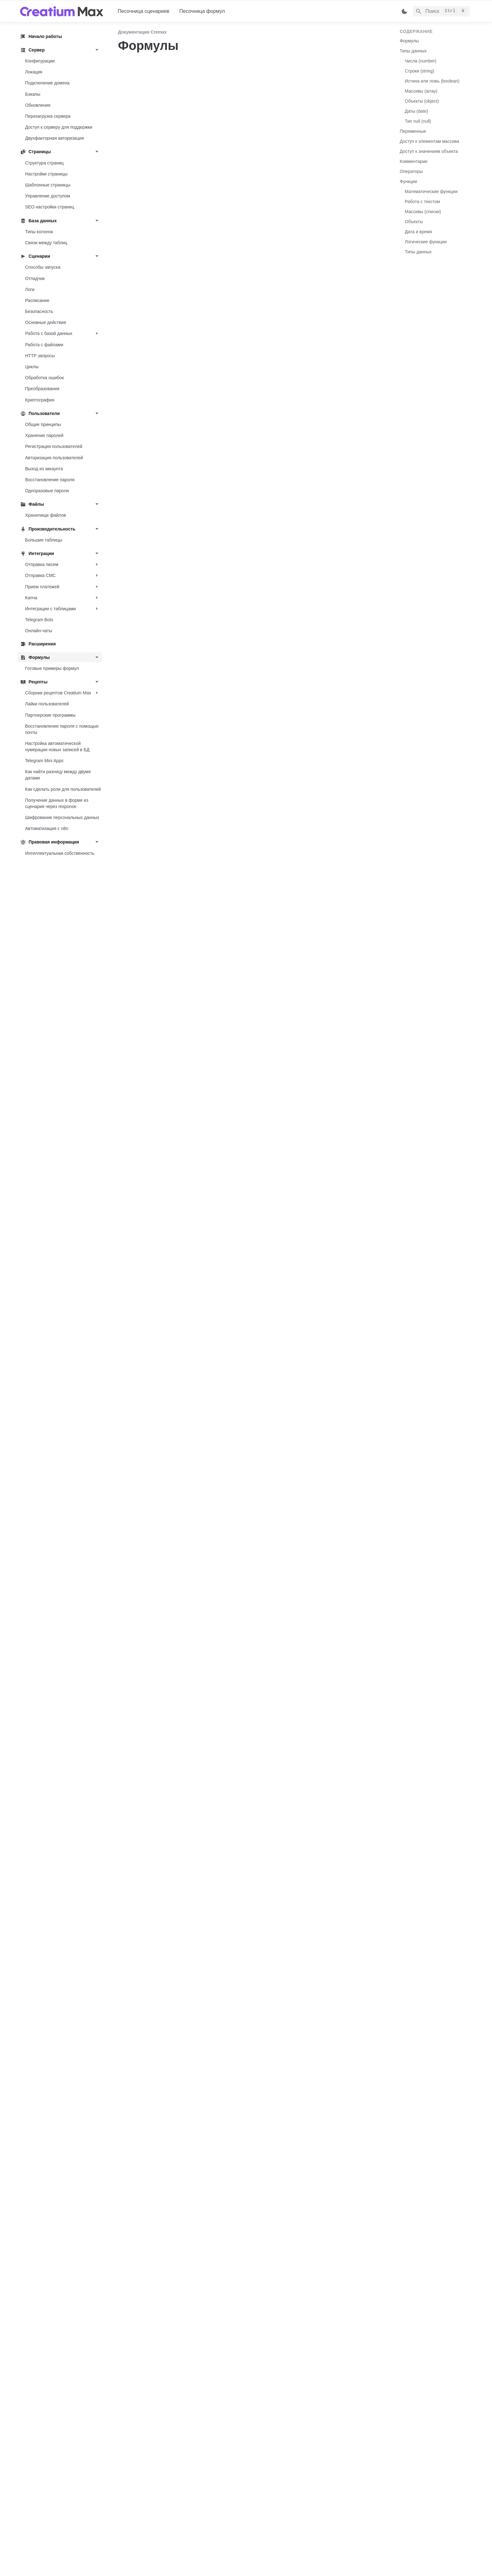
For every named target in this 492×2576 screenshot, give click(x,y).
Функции (408, 181)
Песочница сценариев (143, 11)
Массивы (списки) (423, 211)
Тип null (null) (418, 121)
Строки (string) (419, 70)
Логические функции (426, 241)
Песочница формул (202, 11)
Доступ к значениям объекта (429, 151)
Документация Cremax (142, 32)
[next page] (350, 2511)
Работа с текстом (422, 201)
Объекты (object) (422, 101)
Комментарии (413, 161)
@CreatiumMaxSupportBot (260, 2553)
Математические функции (431, 191)
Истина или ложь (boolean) (432, 81)
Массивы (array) (421, 91)
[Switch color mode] (404, 11)
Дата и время (418, 231)
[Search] (441, 11)
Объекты (414, 221)
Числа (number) (420, 60)
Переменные (413, 131)
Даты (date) (416, 111)
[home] (64, 11)
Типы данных (413, 50)
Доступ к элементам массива (429, 141)
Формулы (409, 40)
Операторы (411, 171)
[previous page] (136, 2511)
